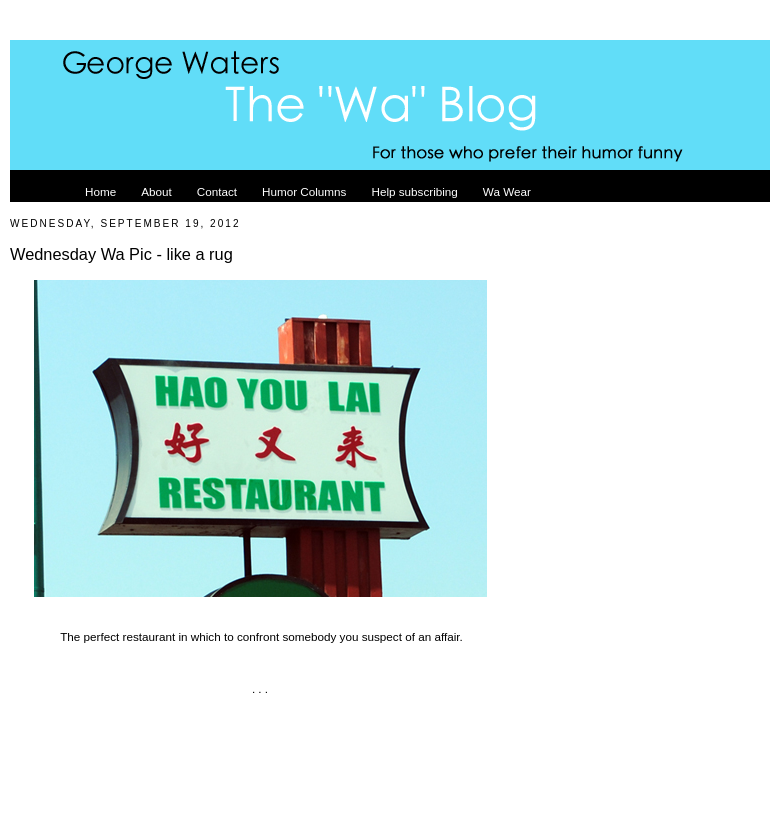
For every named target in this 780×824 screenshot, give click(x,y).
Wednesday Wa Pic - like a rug (121, 254)
